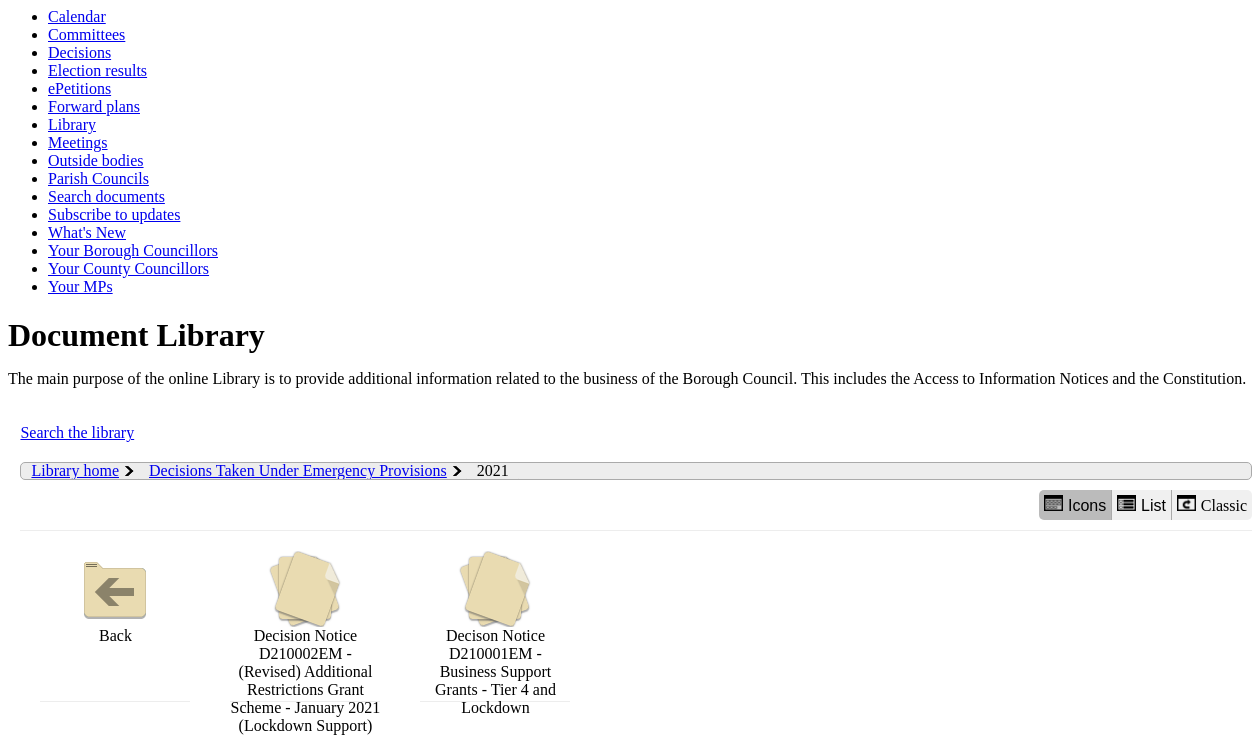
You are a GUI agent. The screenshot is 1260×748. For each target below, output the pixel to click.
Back (115, 597)
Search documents (106, 196)
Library (72, 124)
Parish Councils (98, 178)
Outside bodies (96, 160)
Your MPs (80, 286)
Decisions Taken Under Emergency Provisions (298, 470)
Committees (86, 34)
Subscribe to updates (114, 214)
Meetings (78, 142)
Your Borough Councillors (133, 250)
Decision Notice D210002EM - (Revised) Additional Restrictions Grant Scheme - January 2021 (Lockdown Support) (306, 642)
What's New (87, 232)
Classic (1212, 504)
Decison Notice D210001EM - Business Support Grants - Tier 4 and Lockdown (495, 633)
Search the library (77, 432)
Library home (75, 470)
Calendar (77, 16)
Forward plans (94, 106)
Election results (97, 70)
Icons (1075, 504)
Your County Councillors (128, 268)
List (1141, 504)
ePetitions (79, 88)
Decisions (79, 52)
